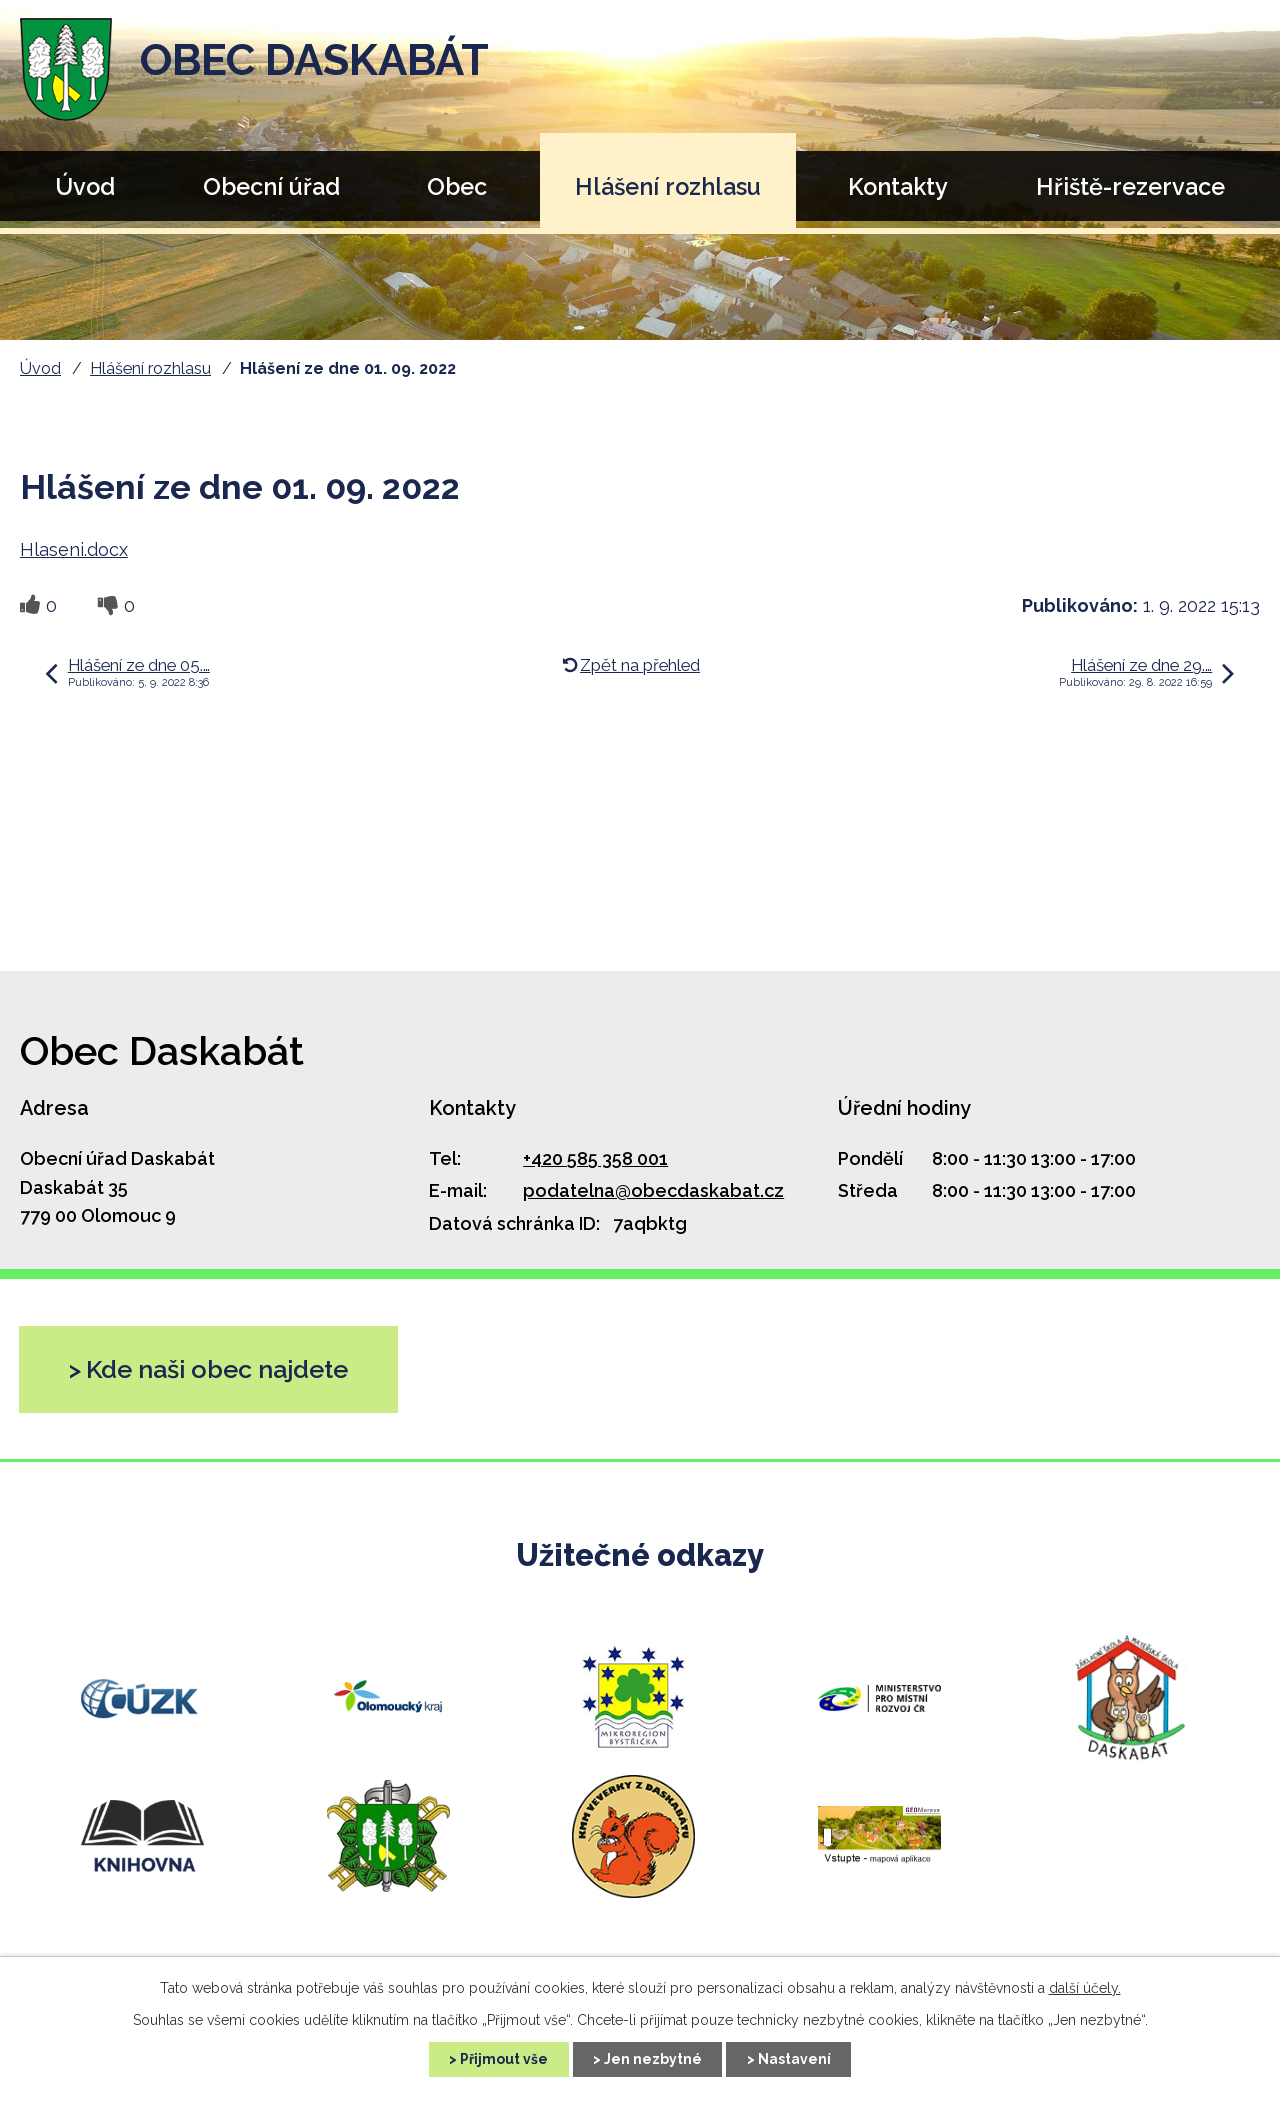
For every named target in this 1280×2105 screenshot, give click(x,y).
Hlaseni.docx (74, 549)
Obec (457, 186)
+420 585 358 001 (595, 1158)
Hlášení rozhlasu (668, 186)
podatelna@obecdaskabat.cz (653, 1190)
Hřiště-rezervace (1130, 186)
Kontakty (898, 186)
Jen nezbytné (653, 2059)
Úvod (85, 186)
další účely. (1085, 1988)
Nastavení (795, 2059)
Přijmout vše (503, 2059)
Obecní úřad (271, 186)
